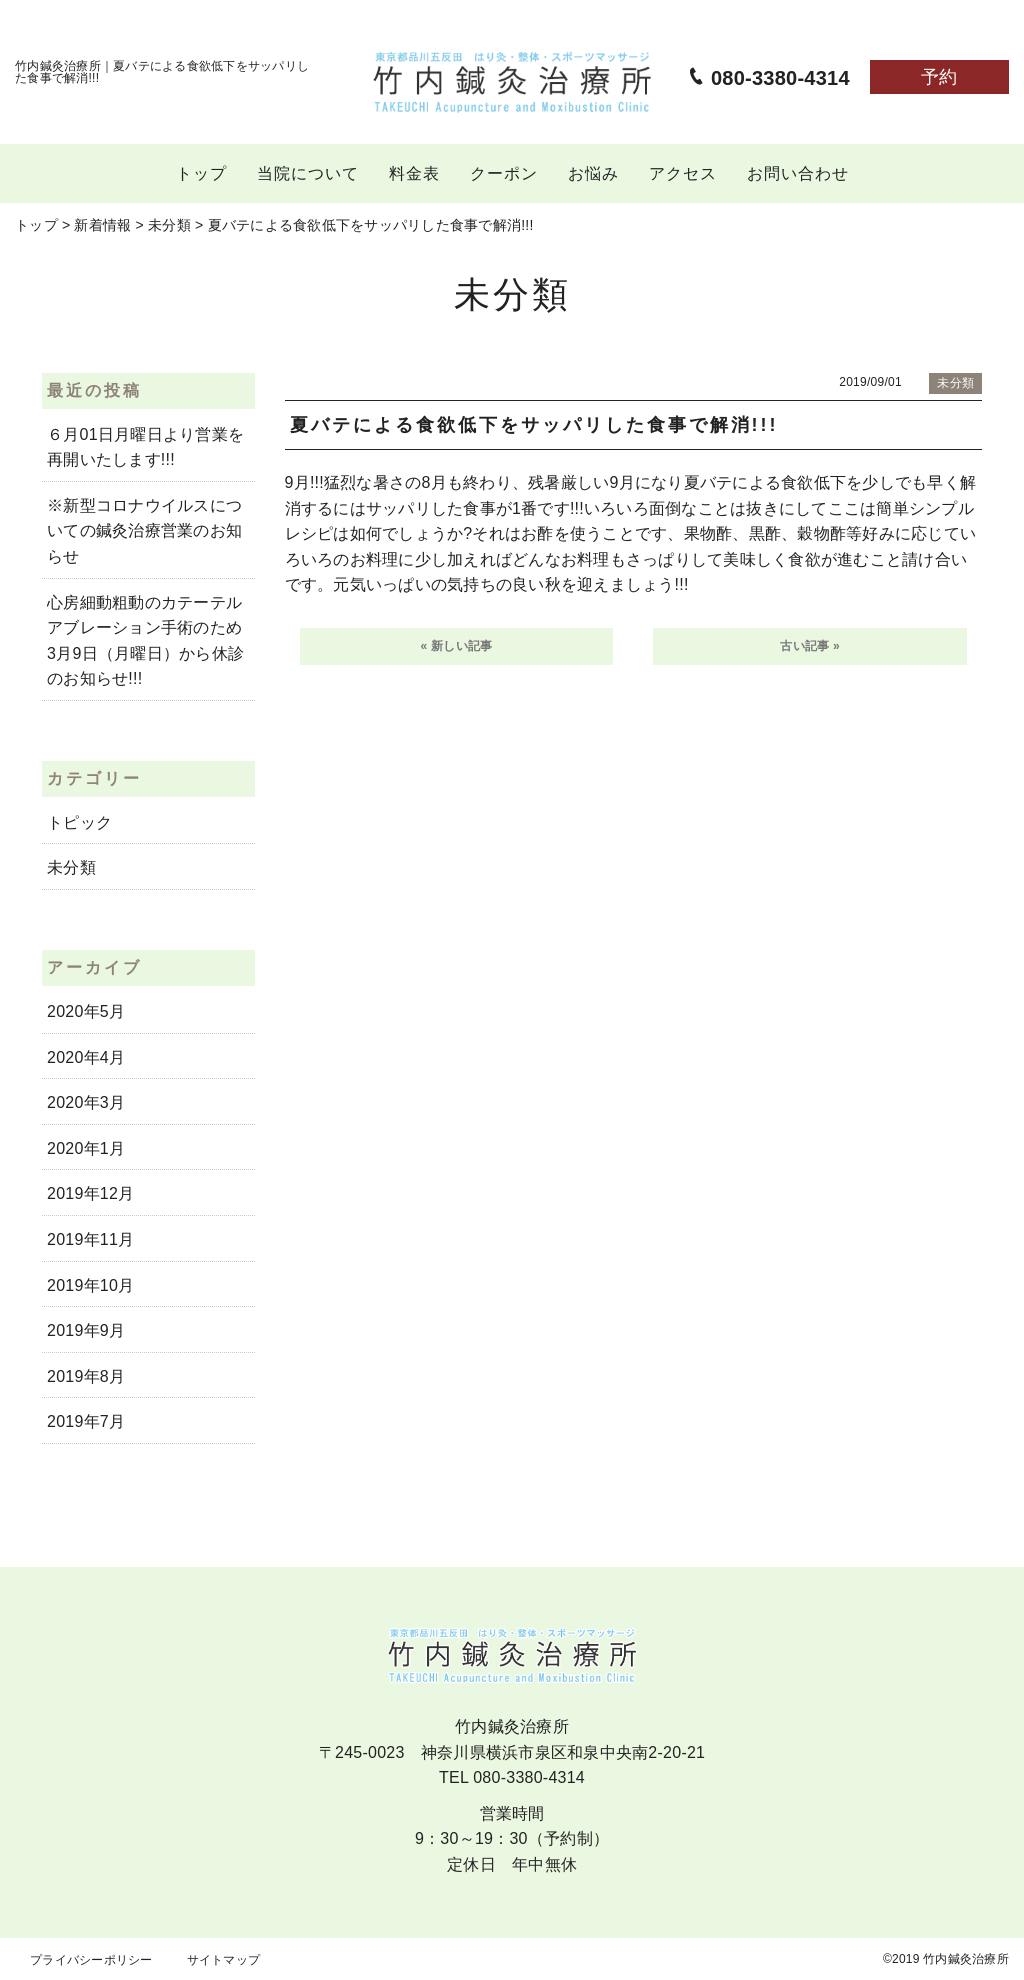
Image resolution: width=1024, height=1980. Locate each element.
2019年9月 (86, 1330)
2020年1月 (86, 1148)
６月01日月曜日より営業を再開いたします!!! (145, 447)
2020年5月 (86, 1011)
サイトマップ (224, 1960)
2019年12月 (90, 1193)
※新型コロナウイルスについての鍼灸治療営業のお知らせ (144, 531)
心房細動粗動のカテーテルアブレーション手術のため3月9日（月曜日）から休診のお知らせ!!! (145, 641)
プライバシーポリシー (91, 1960)
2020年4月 (86, 1057)
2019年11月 (90, 1239)
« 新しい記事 (457, 646)
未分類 (71, 867)
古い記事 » (810, 646)
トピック (79, 822)
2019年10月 (90, 1285)
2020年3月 (86, 1102)
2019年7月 (86, 1421)
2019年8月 (86, 1376)
